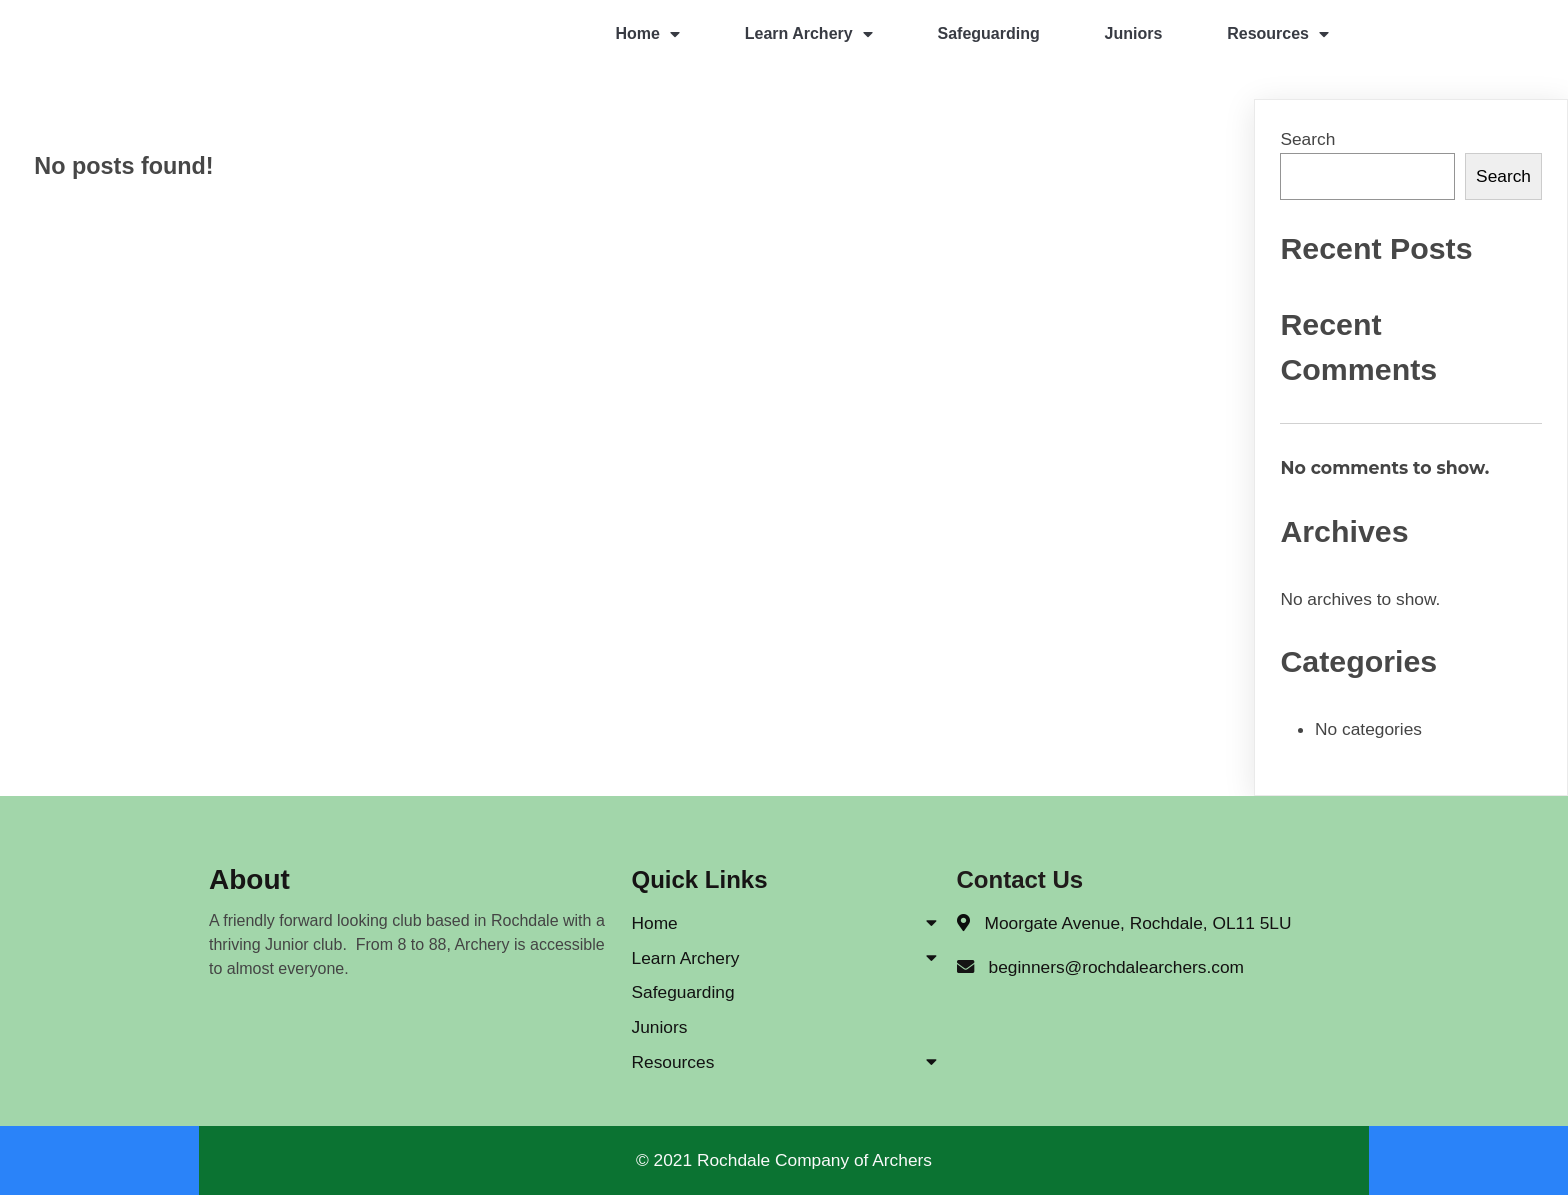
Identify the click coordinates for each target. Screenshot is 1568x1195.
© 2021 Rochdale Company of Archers (784, 1160)
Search (1307, 139)
